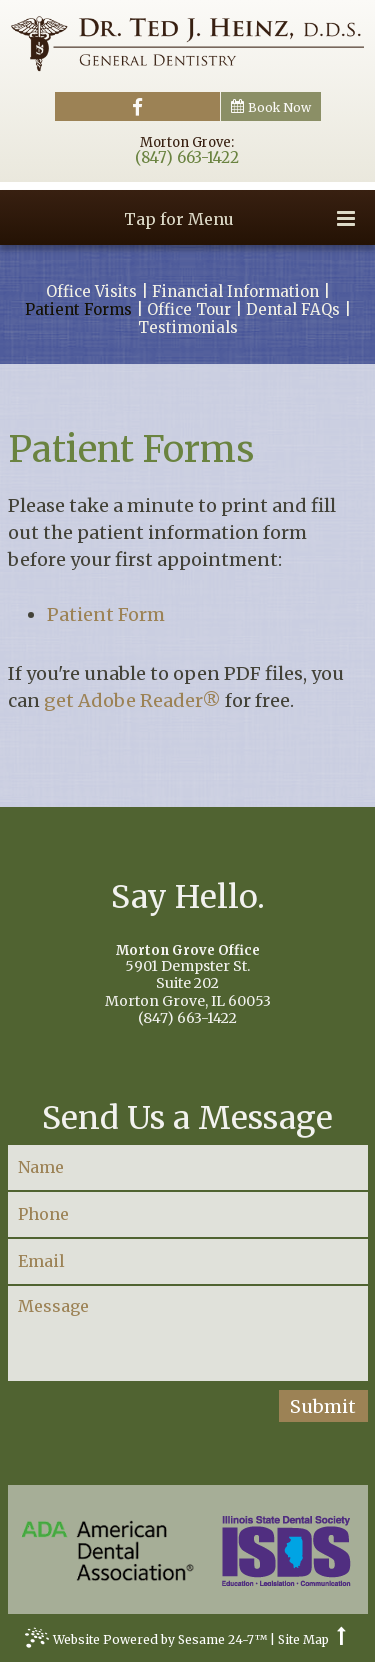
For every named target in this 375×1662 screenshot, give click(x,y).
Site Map (303, 1640)
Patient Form (106, 614)
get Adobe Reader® (132, 700)
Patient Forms (78, 310)
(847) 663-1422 (187, 158)
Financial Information (235, 292)
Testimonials (188, 328)
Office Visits (91, 292)
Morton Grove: (187, 142)
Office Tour (189, 310)
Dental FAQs (293, 310)
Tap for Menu (240, 218)
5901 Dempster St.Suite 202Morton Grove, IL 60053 (188, 977)
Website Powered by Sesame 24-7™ (146, 1642)
